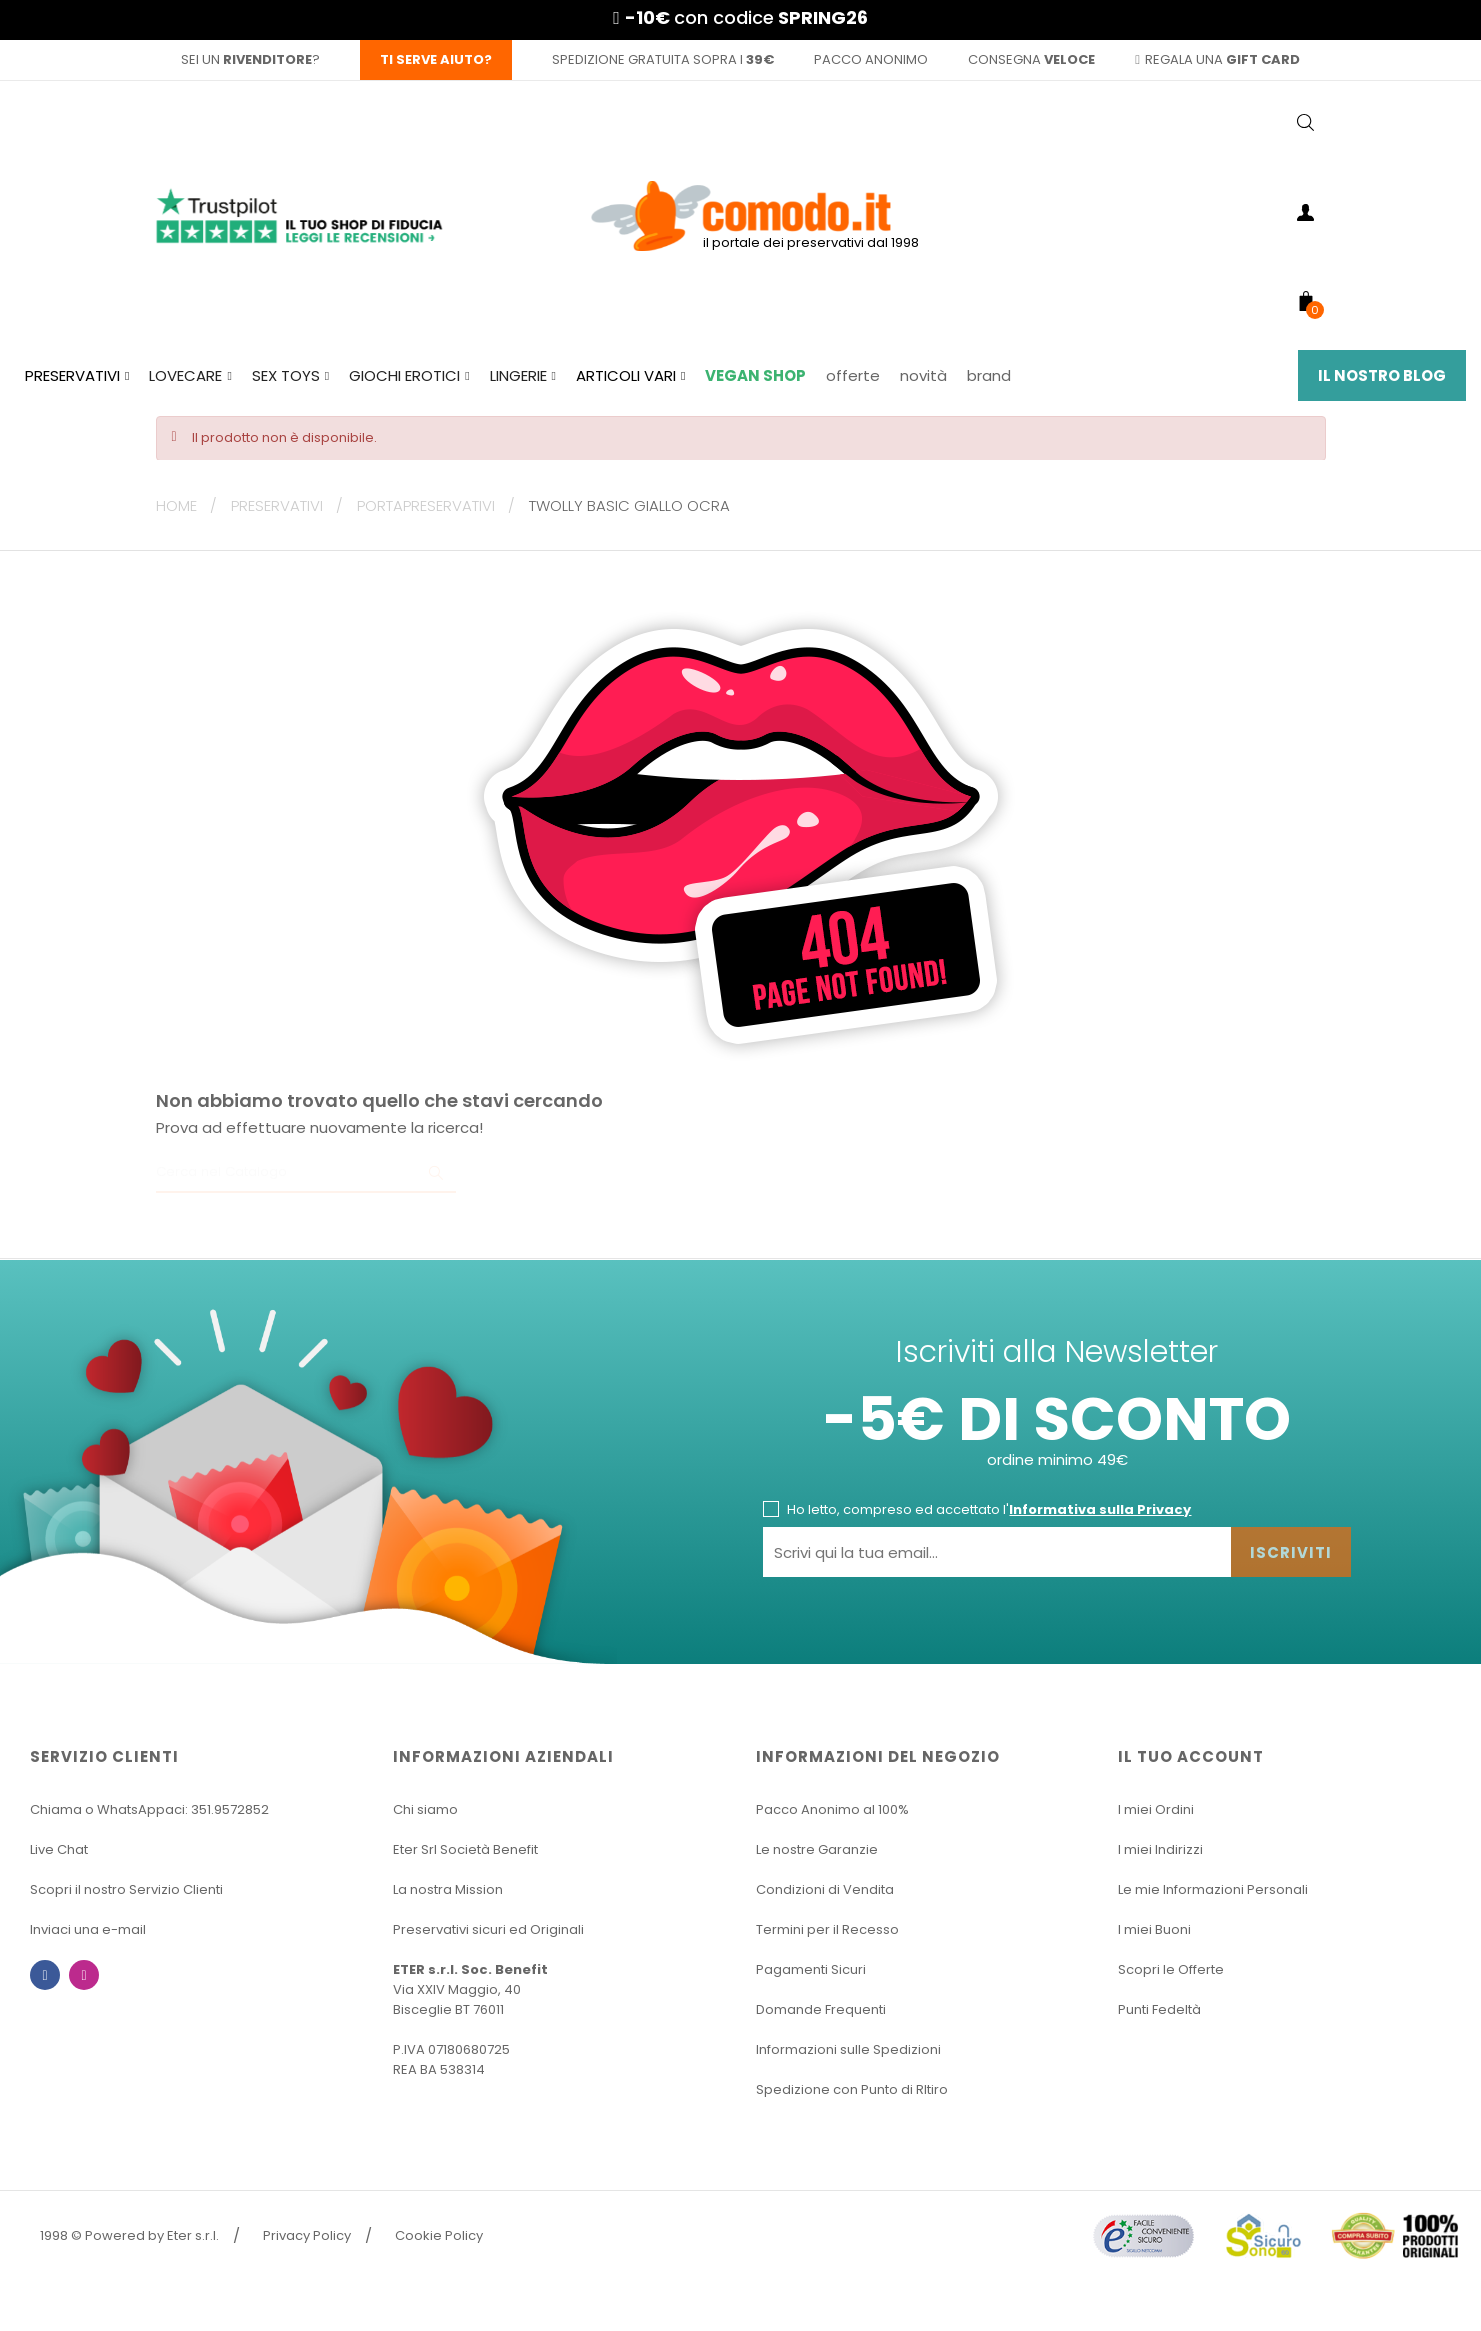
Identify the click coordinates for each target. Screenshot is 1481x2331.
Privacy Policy (307, 2235)
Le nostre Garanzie (817, 1849)
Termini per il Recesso (827, 1929)
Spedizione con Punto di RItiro (852, 2089)
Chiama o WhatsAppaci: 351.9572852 (149, 1809)
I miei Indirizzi (1160, 1849)
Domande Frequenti (821, 2009)
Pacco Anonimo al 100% (832, 1809)
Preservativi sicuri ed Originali (488, 1929)
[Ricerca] (306, 1173)
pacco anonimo (871, 59)
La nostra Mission (448, 1889)
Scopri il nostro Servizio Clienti (126, 1889)
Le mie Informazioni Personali (1213, 1889)
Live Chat (59, 1849)
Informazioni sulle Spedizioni (848, 2049)
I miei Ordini (1156, 1809)
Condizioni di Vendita (825, 1889)
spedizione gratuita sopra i (663, 59)
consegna (1031, 59)
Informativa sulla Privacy (1100, 1509)
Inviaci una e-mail (88, 1929)
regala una (1217, 59)
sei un (246, 59)
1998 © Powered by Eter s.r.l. (129, 2235)
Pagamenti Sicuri (811, 1969)
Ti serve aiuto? (436, 59)
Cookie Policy (439, 2235)
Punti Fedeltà (1159, 2009)
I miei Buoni (1154, 1929)
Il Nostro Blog (1382, 375)
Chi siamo (425, 1809)
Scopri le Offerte (1171, 1969)
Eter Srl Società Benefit (465, 1849)
